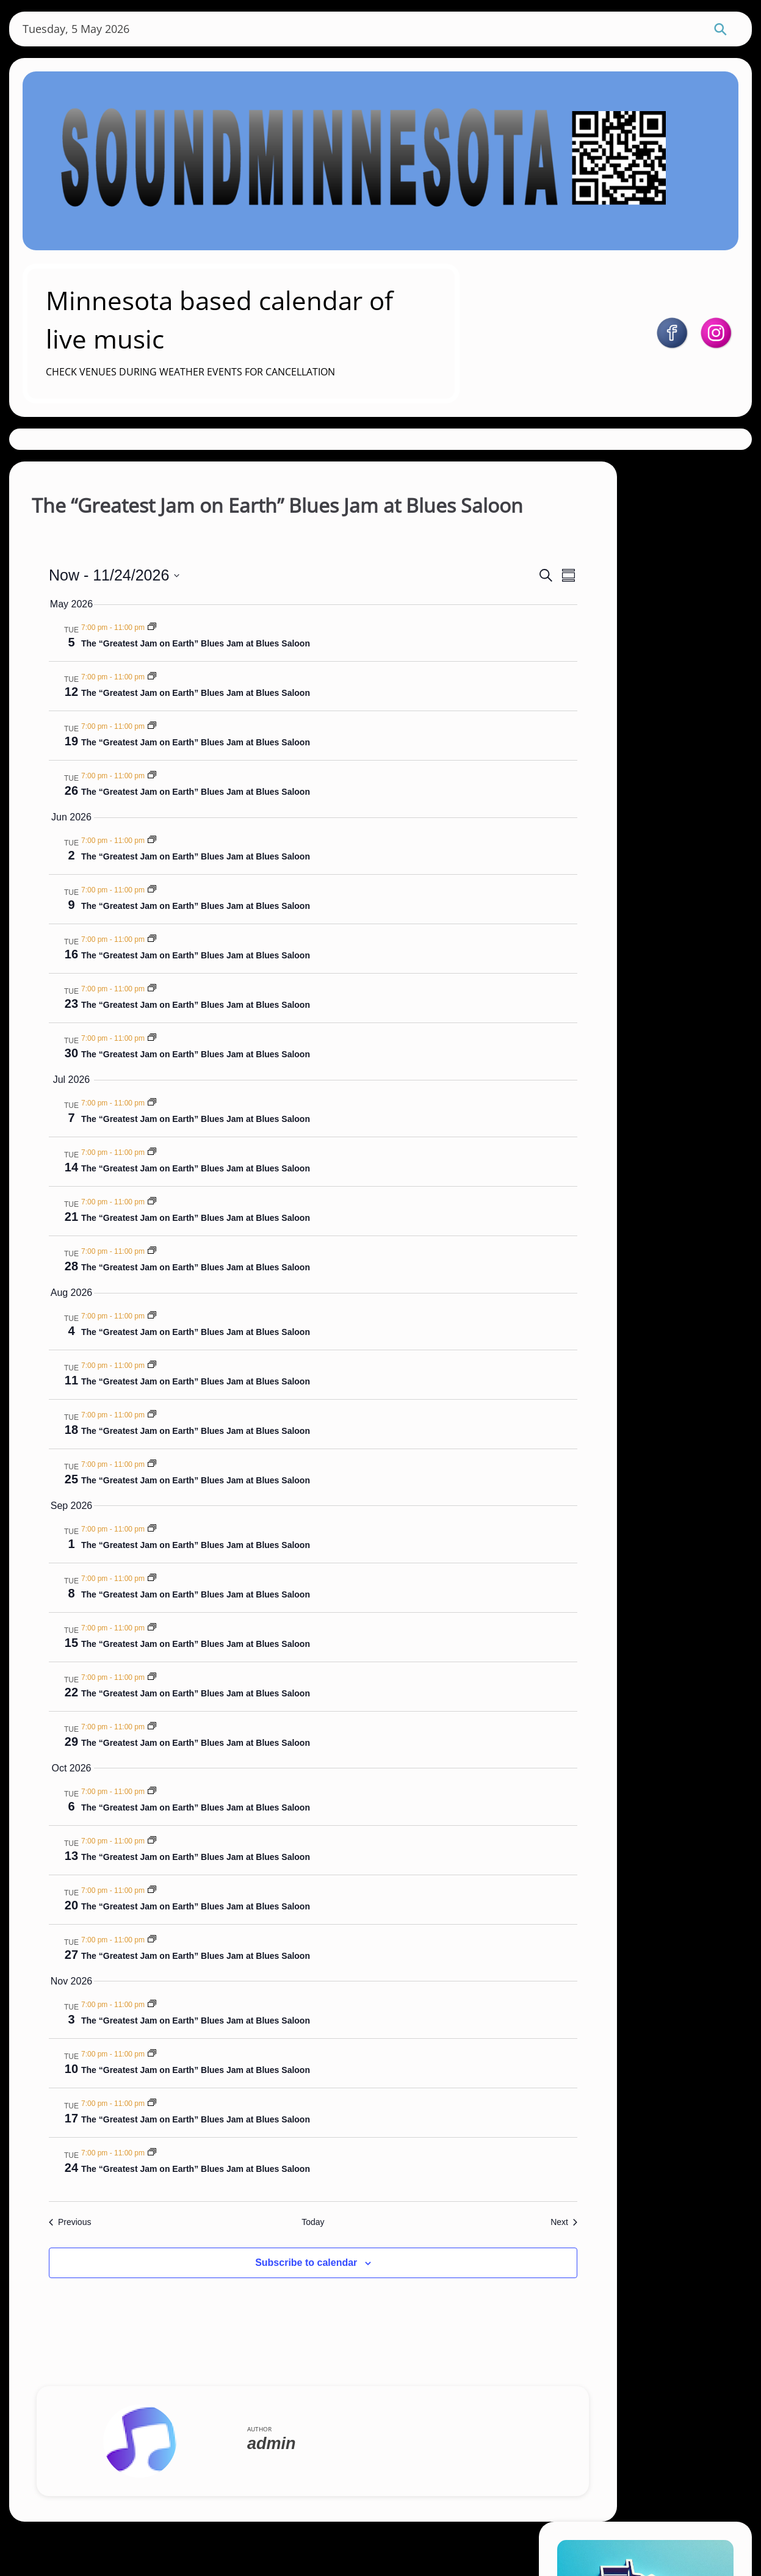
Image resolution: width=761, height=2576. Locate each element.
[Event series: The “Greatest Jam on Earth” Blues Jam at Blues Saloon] (167, 661)
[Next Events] (459, 2256)
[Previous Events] (85, 2256)
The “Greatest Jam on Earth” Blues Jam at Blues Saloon (210, 677)
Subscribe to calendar (261, 2297)
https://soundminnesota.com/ (661, 676)
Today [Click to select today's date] (268, 2255)
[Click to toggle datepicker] (129, 609)
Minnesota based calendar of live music (293, 311)
